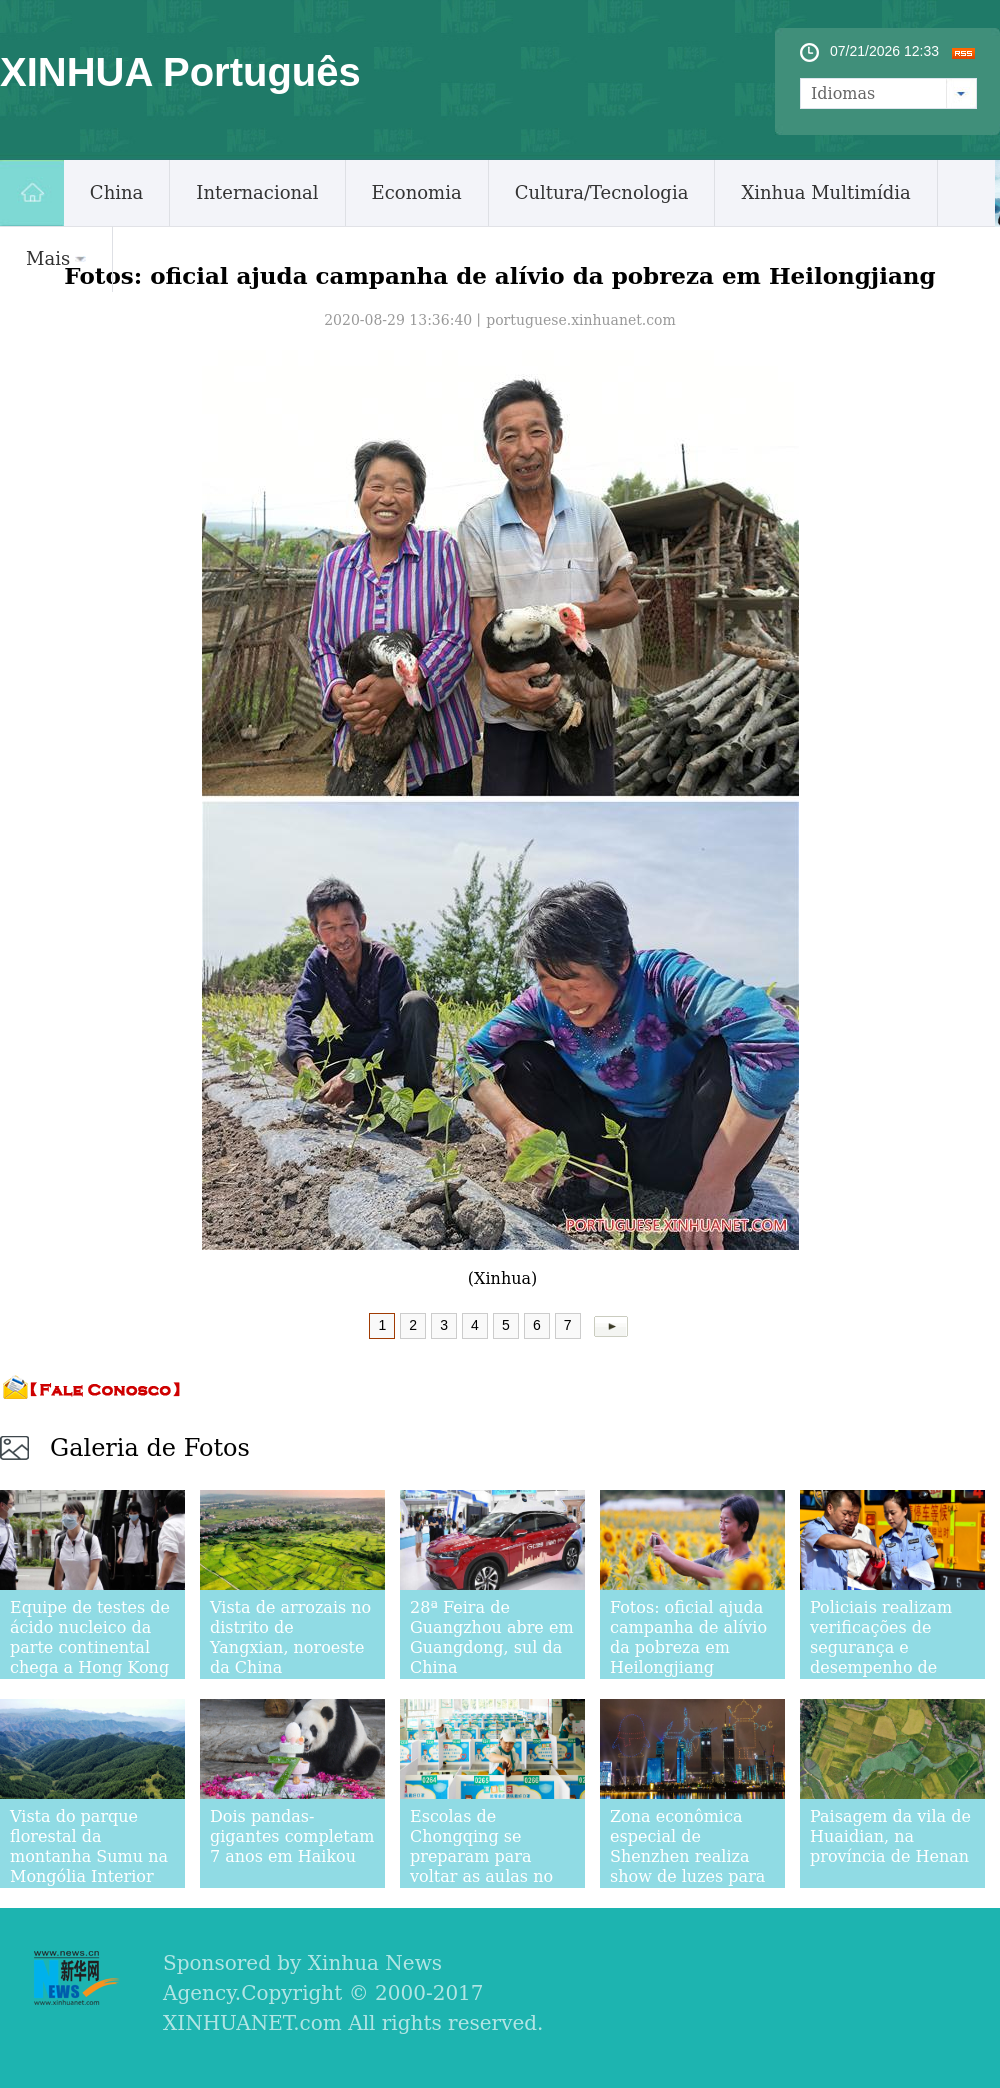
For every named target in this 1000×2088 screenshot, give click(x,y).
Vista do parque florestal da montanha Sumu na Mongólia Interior (89, 1846)
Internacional (257, 192)
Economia (417, 192)
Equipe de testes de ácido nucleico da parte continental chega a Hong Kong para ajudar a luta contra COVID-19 (90, 1657)
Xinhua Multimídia (825, 192)
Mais (56, 258)
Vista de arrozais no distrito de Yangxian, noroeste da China (290, 1637)
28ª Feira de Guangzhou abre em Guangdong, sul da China (492, 1637)
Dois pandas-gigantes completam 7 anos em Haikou (292, 1836)
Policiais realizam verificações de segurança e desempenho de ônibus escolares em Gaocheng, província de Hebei (892, 1667)
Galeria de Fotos (150, 1448)
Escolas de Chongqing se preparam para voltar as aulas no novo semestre (481, 1856)
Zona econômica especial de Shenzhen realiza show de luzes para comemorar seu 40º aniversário (689, 1866)
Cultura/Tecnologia (602, 192)
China (116, 192)
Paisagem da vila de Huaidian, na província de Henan (890, 1836)
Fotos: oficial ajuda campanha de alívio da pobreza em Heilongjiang (688, 1637)
